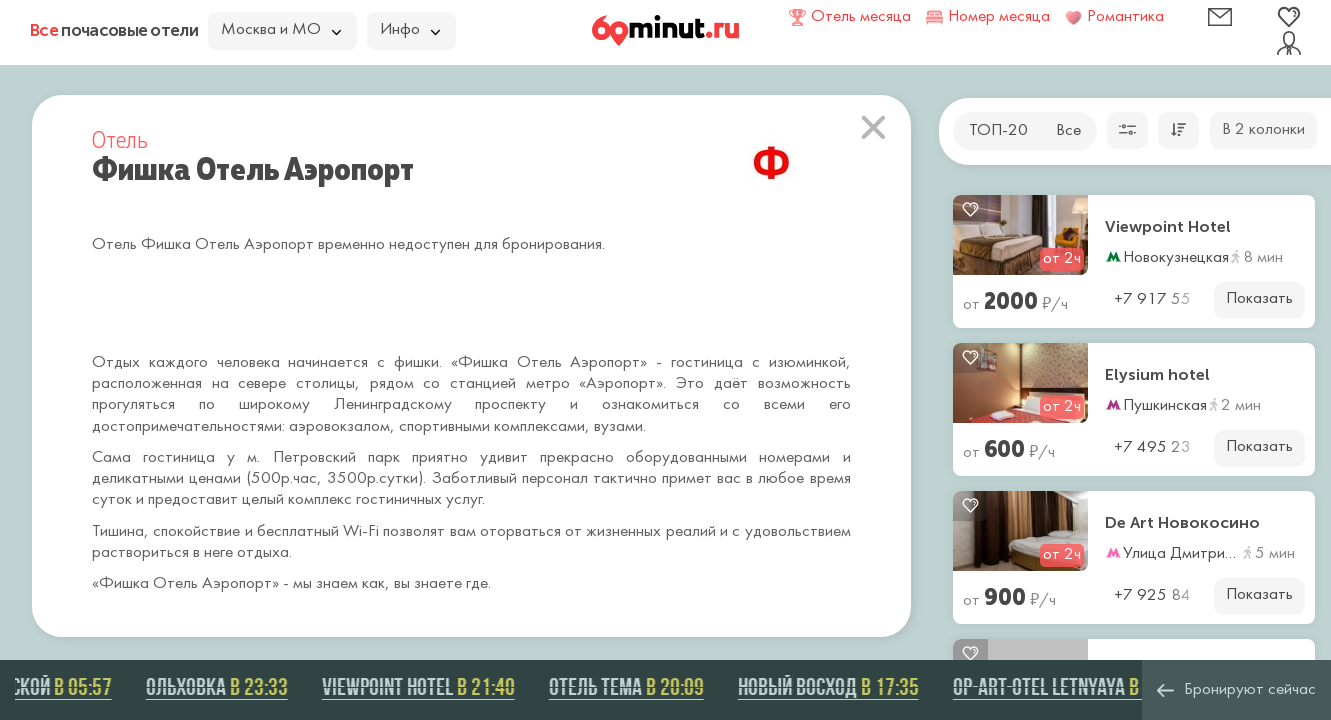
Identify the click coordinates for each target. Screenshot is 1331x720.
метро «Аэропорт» (595, 384)
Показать (1259, 299)
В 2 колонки (1263, 130)
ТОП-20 (998, 131)
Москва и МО (281, 30)
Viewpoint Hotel (1168, 227)
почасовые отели (114, 30)
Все (1068, 131)
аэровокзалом (339, 427)
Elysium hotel (1157, 375)
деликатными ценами (166, 479)
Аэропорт (237, 584)
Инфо (410, 30)
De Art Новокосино (1182, 523)
